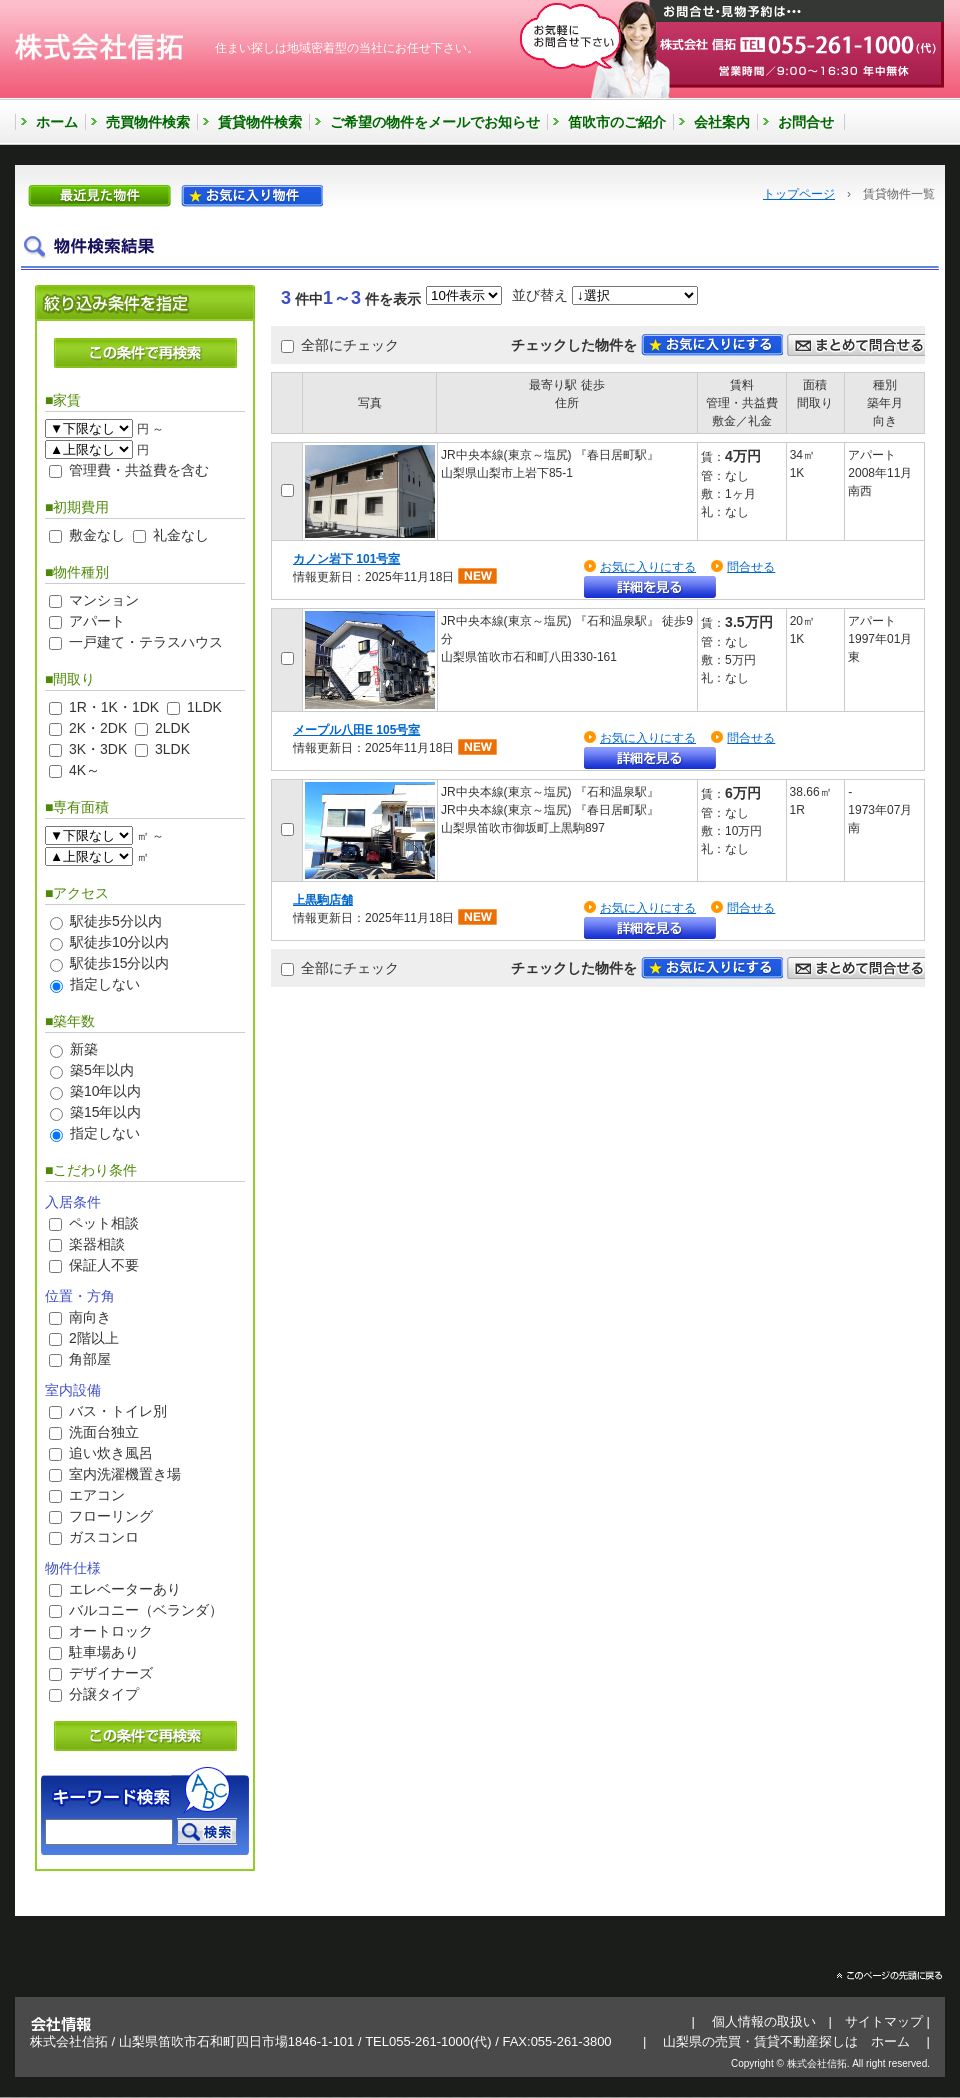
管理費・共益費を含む (139, 470)
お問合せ (806, 122)
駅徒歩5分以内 (116, 921)
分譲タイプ (104, 1694)
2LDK (172, 728)
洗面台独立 (104, 1432)
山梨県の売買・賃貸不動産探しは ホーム (786, 2041)
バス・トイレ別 (118, 1411)
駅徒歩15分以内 (120, 963)
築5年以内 (102, 1070)
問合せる (751, 567)
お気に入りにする (648, 567)
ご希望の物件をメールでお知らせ (435, 122)
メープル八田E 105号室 (356, 730)
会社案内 (722, 122)
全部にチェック (350, 345)
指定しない (105, 984)
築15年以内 (106, 1112)
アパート (97, 621)
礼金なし (181, 535)
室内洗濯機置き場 (125, 1474)
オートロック (111, 1631)
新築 (84, 1049)
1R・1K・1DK (114, 707)
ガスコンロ (104, 1537)
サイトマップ (884, 2021)
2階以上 (94, 1338)
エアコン (97, 1495)
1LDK (204, 707)
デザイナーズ (111, 1673)
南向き (90, 1317)
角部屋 (90, 1359)
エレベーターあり (125, 1589)
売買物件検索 (148, 122)
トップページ (799, 194)
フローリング (111, 1516)
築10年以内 (106, 1091)
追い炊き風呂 (111, 1453)
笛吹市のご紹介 (617, 122)
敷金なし (97, 535)
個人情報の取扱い (764, 2021)
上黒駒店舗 (323, 900)
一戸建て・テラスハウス (146, 642)
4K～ (84, 770)
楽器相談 (97, 1244)
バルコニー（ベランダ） (146, 1610)
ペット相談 (104, 1223)
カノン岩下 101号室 (346, 559)
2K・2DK (98, 728)
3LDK (172, 749)
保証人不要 (104, 1265)
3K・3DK (98, 749)
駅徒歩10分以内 (120, 942)
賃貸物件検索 (260, 122)
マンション (104, 600)
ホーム (57, 122)
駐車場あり (104, 1652)
